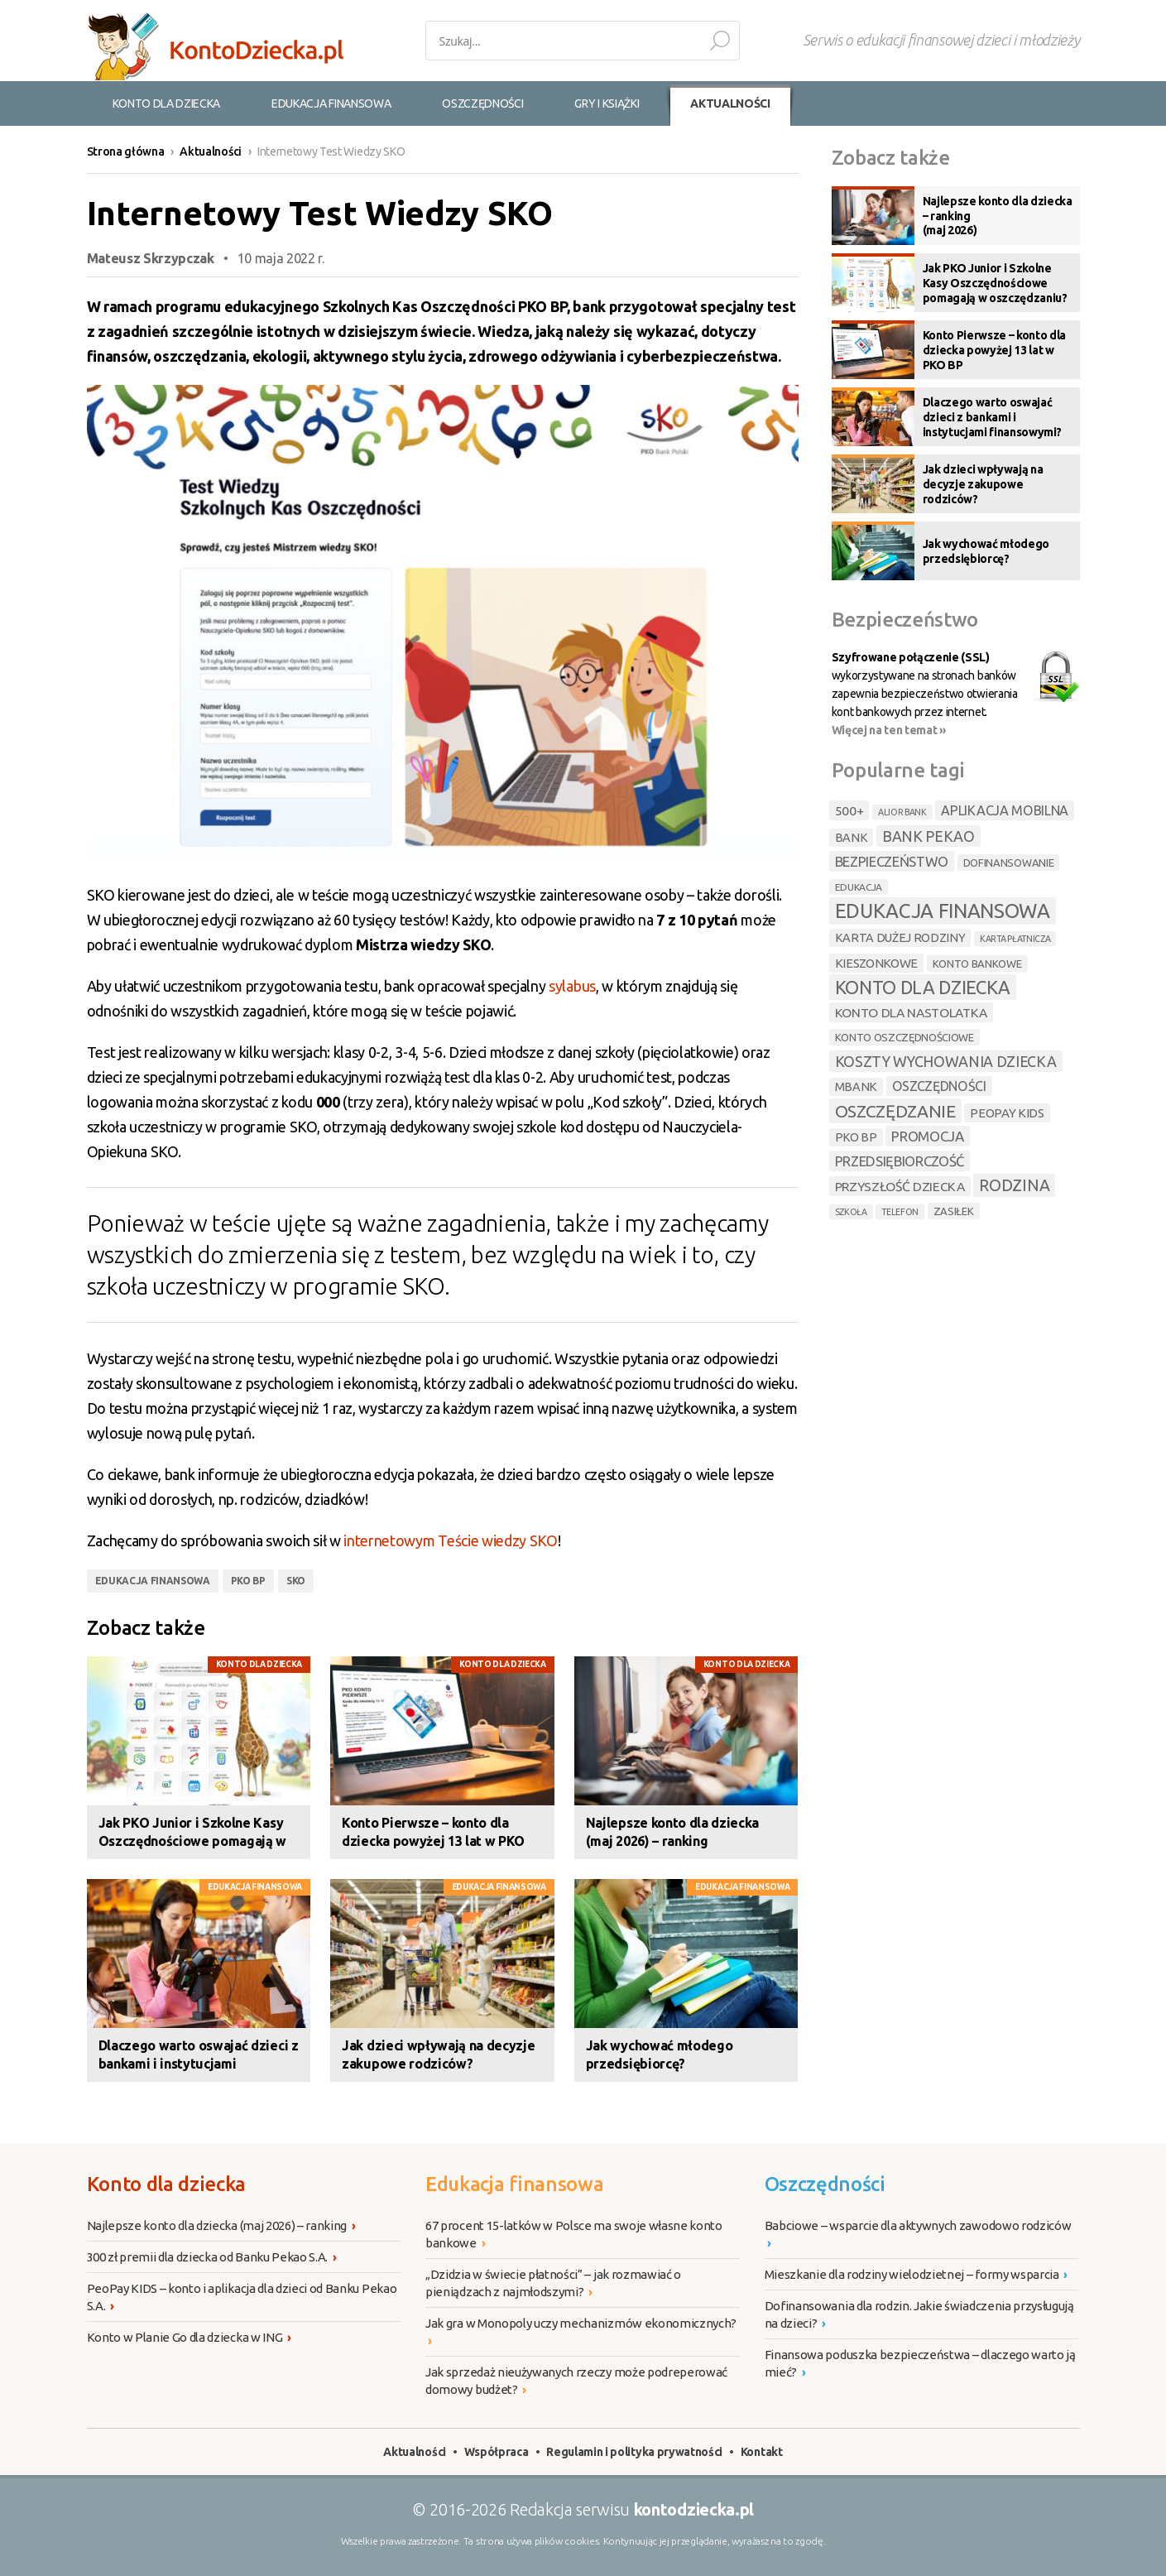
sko (295, 1580)
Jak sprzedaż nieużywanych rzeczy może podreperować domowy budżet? (576, 2381)
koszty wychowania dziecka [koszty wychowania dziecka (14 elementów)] (946, 1061)
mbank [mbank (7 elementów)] (856, 1086)
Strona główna (126, 151)
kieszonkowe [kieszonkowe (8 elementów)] (876, 963)
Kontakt (762, 2451)
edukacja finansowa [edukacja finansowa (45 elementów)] (942, 911)
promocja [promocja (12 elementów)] (927, 1136)
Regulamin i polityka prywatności (634, 2451)
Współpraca (496, 2451)
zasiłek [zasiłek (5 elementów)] (953, 1211)
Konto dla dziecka (259, 1664)
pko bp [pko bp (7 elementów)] (856, 1137)
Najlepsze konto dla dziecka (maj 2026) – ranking (221, 2225)
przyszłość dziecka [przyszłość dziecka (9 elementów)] (900, 1186)
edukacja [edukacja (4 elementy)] (858, 887)
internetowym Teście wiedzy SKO (450, 1540)
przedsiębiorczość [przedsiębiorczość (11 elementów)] (900, 1161)
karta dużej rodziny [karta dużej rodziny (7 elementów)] (900, 937)
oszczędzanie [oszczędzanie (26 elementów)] (895, 1111)
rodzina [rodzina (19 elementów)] (1014, 1185)
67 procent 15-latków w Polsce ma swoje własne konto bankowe (573, 2235)
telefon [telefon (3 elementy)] (900, 1212)
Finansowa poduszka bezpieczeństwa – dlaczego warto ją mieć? (920, 2364)
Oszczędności (825, 2184)
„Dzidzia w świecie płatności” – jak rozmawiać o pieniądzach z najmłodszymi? (553, 2283)
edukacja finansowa (152, 1580)
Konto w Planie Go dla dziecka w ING (189, 2337)
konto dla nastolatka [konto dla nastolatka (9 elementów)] (911, 1012)
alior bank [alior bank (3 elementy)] (902, 812)
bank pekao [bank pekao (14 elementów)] (928, 836)
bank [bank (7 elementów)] (851, 837)
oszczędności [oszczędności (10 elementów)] (939, 1086)
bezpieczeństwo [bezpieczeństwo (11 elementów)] (892, 861)
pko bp (248, 1580)
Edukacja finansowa (255, 1886)
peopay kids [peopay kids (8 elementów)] (1007, 1113)
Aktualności (210, 151)
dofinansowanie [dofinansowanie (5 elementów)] (1008, 862)
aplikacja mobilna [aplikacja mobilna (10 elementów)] (1004, 810)
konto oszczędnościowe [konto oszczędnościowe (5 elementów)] (904, 1037)
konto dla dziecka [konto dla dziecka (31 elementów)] (923, 987)
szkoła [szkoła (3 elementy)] (851, 1212)
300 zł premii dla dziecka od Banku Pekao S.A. (212, 2257)
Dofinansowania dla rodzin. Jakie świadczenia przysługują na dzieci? (919, 2315)
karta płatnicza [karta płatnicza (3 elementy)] (1015, 939)
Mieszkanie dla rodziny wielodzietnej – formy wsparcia (916, 2274)
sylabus (572, 986)
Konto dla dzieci (215, 46)
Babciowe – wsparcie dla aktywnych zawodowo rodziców (919, 2235)
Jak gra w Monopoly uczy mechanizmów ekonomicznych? (582, 2332)
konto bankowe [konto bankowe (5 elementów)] (977, 963)
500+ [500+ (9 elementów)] (849, 810)
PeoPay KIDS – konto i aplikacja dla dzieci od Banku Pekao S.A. (242, 2297)
